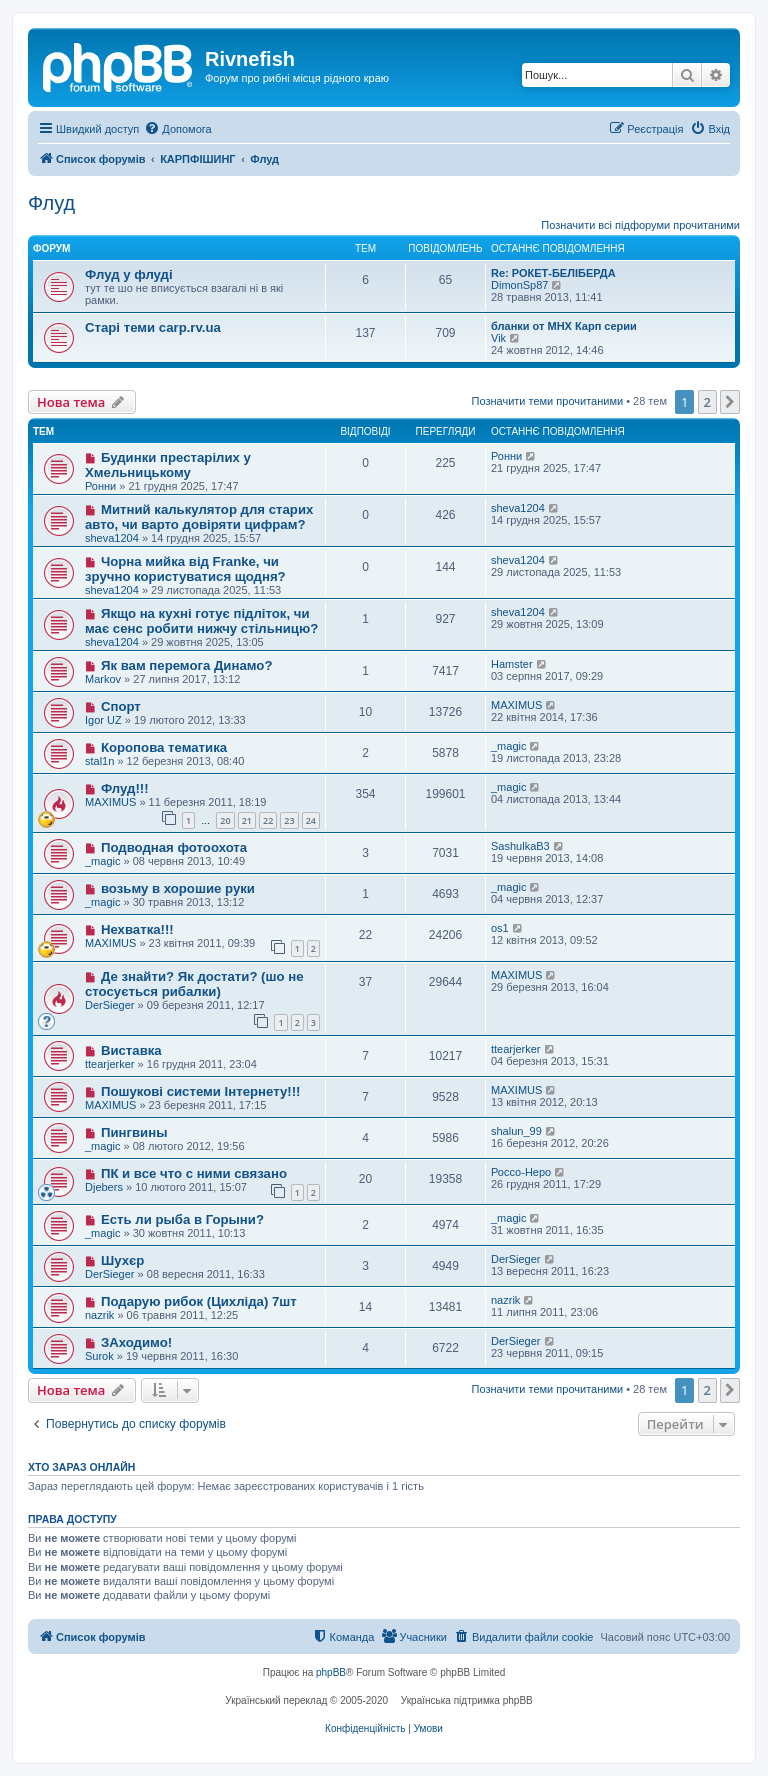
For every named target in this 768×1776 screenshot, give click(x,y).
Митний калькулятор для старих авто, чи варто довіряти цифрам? (199, 517)
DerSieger (110, 1005)
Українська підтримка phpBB (467, 1700)
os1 (500, 928)
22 (268, 820)
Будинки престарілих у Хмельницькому (168, 465)
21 (247, 820)
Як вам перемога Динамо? (187, 665)
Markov (103, 679)
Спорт (121, 706)
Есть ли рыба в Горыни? (182, 1219)
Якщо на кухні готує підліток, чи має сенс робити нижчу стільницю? (201, 621)
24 (311, 820)
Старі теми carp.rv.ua (153, 327)
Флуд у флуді (129, 274)
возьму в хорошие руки (178, 888)
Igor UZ (103, 720)
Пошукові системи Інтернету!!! (201, 1091)
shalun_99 (516, 1131)
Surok (99, 1356)
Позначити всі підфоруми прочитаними (640, 225)
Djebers (104, 1187)
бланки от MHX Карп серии (564, 326)
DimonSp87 (519, 285)
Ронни (100, 486)
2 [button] (707, 402)
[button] (730, 402)
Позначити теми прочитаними (548, 401)
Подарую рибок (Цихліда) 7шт (199, 1301)
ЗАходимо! (136, 1342)
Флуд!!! (125, 788)
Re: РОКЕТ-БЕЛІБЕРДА (553, 273)
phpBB (331, 1672)
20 (225, 820)
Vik (498, 338)
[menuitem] (177, 129)
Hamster (512, 664)
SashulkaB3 (520, 846)
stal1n (99, 761)
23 (289, 820)
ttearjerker (110, 1064)
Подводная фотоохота (174, 847)
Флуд (51, 203)
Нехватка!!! (137, 929)
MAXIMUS (516, 705)
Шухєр (122, 1260)
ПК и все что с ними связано (194, 1173)
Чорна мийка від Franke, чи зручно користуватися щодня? (185, 569)
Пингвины (134, 1132)
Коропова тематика (164, 747)
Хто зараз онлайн (81, 1467)
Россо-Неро (521, 1172)
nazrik (99, 1315)
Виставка (131, 1050)
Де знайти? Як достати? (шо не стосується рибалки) (194, 984)
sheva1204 (112, 538)
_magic (508, 746)
